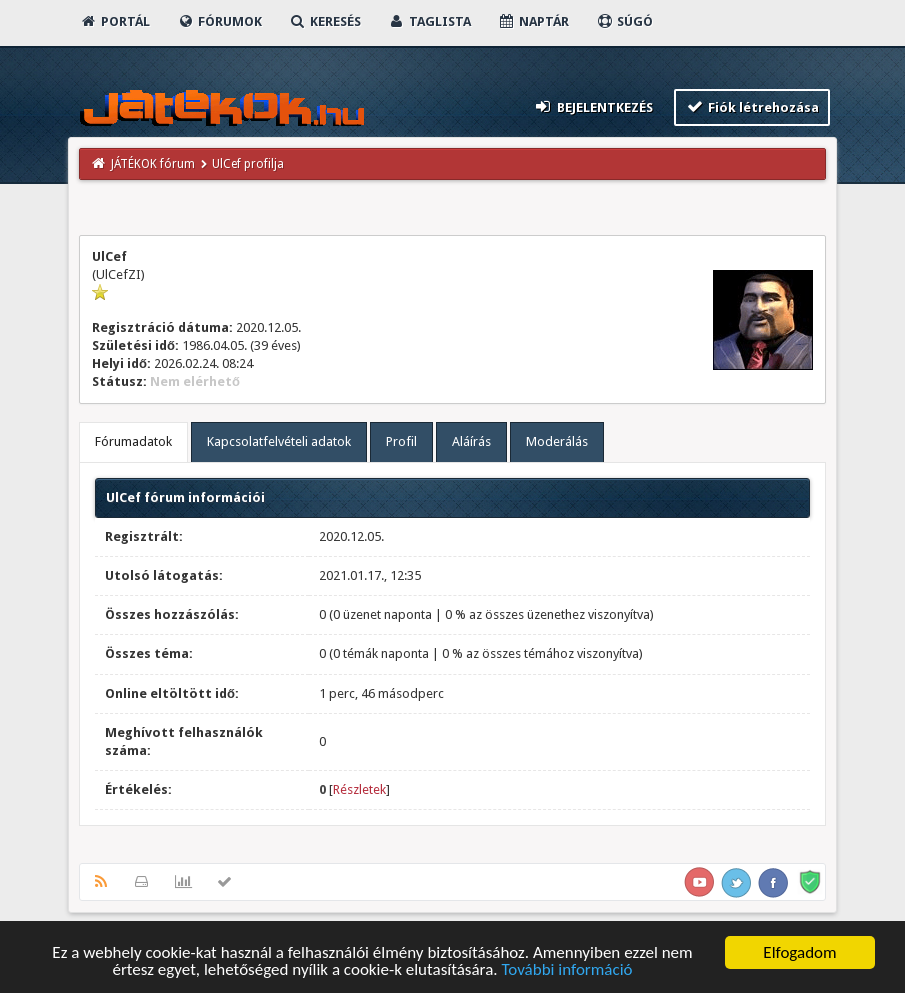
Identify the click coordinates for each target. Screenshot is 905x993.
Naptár (533, 21)
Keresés (325, 21)
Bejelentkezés (593, 106)
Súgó (624, 21)
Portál (115, 21)
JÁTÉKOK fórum (153, 164)
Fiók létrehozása (752, 106)
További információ (566, 970)
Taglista (429, 21)
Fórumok (219, 21)
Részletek (359, 789)
